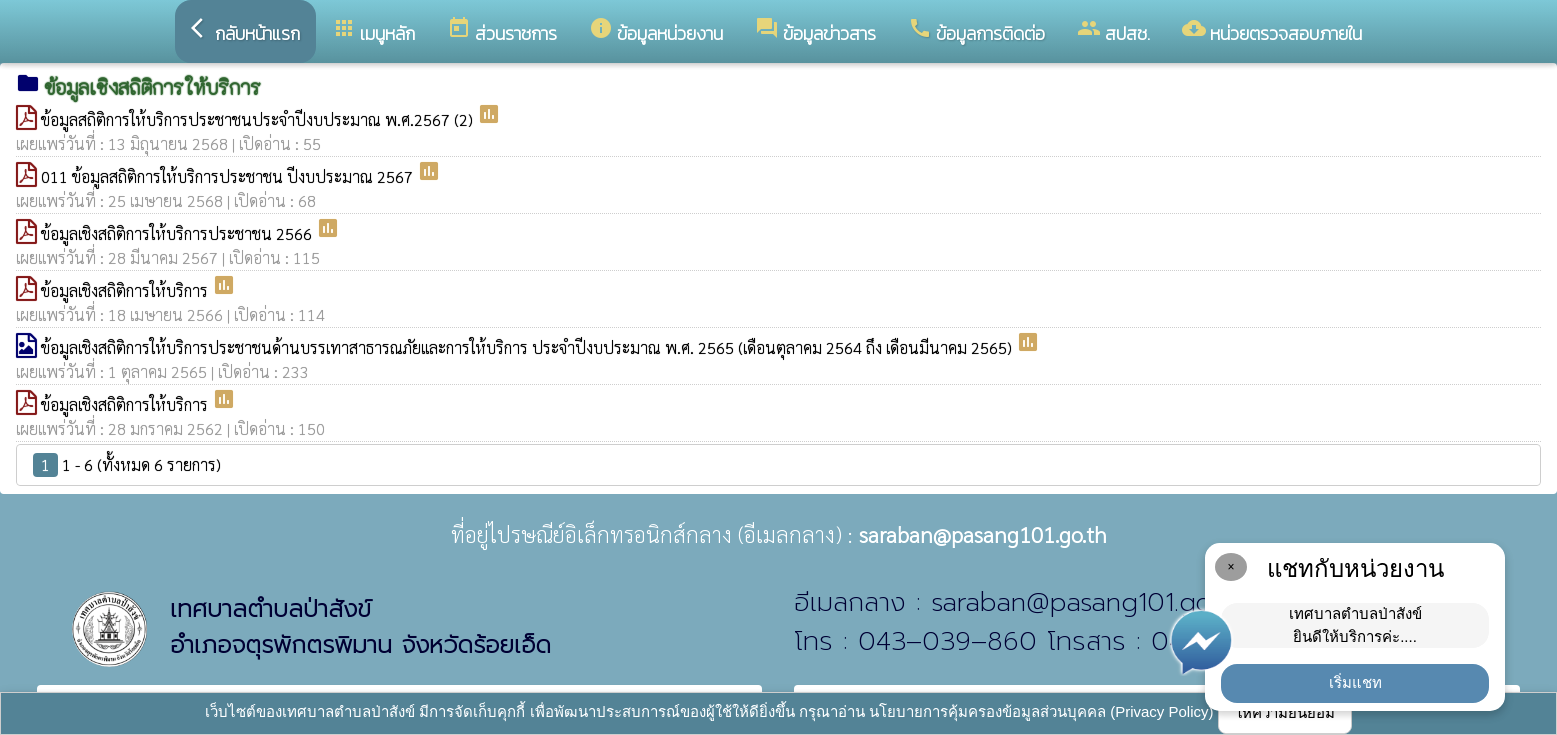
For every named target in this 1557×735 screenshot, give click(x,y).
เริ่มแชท (1355, 682)
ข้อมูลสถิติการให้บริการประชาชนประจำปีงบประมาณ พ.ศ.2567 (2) (259, 119)
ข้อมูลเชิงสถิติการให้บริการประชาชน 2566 (178, 233)
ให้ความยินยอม (1285, 712)
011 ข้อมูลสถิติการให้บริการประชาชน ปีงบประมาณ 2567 (229, 176)
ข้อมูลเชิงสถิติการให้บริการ (126, 290)
